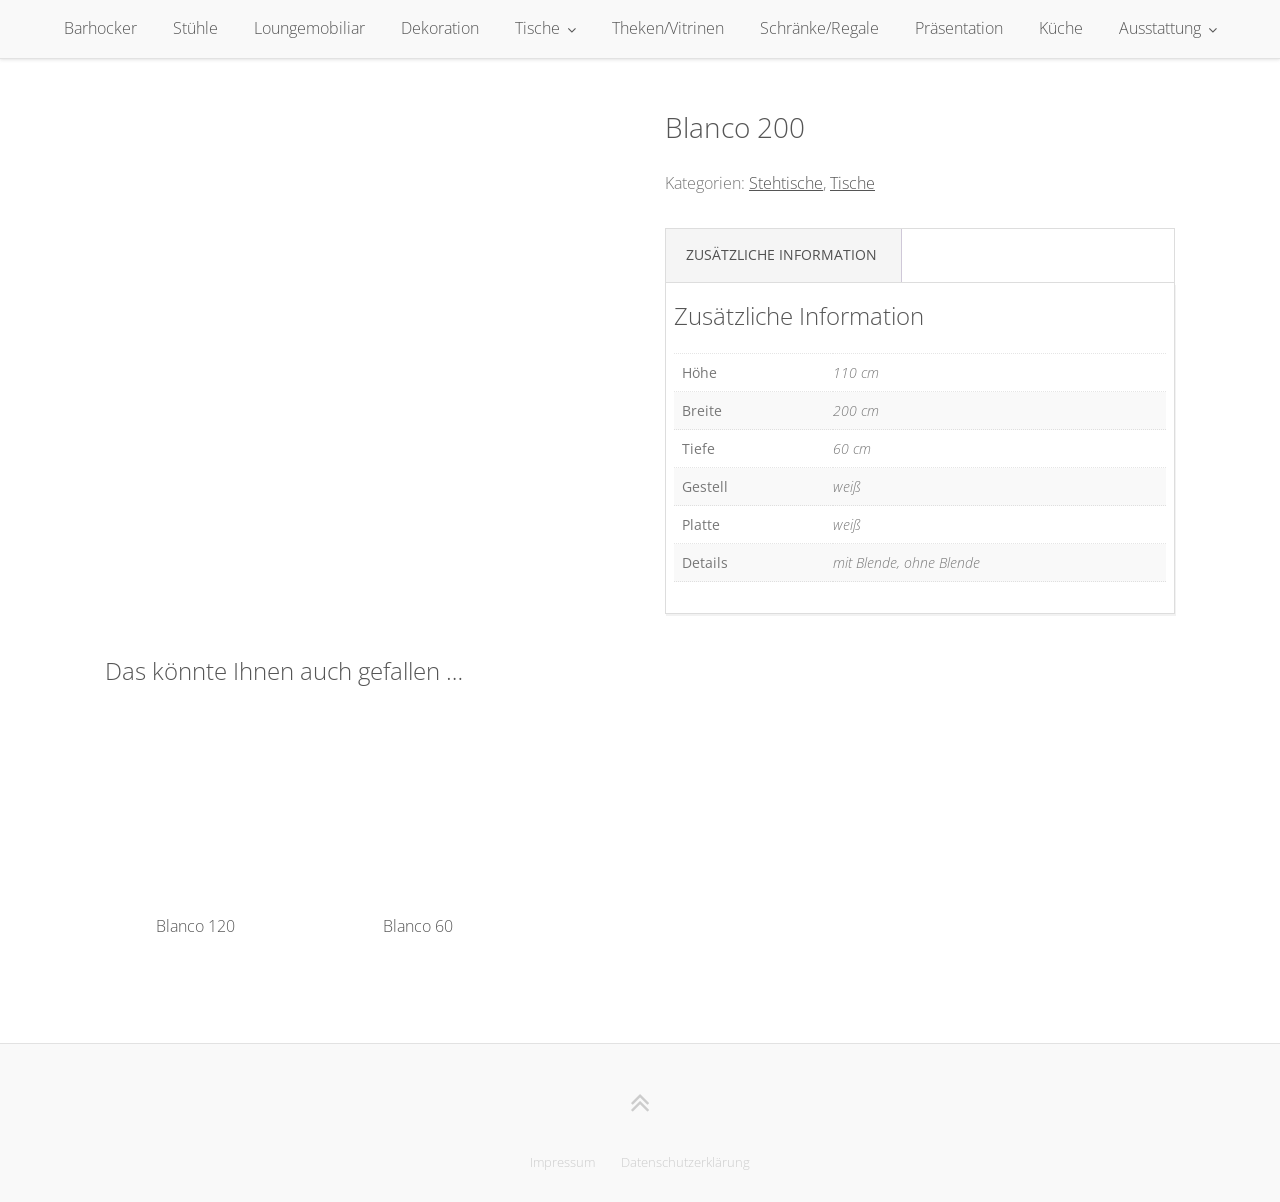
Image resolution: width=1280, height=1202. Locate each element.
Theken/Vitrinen (668, 28)
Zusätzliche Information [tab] (781, 254)
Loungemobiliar (309, 28)
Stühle (195, 28)
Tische (537, 28)
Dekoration (440, 28)
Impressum (562, 1162)
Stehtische (786, 183)
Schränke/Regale (819, 28)
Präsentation (959, 28)
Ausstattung (1160, 28)
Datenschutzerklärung (685, 1162)
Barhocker (100, 28)
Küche (1061, 28)
